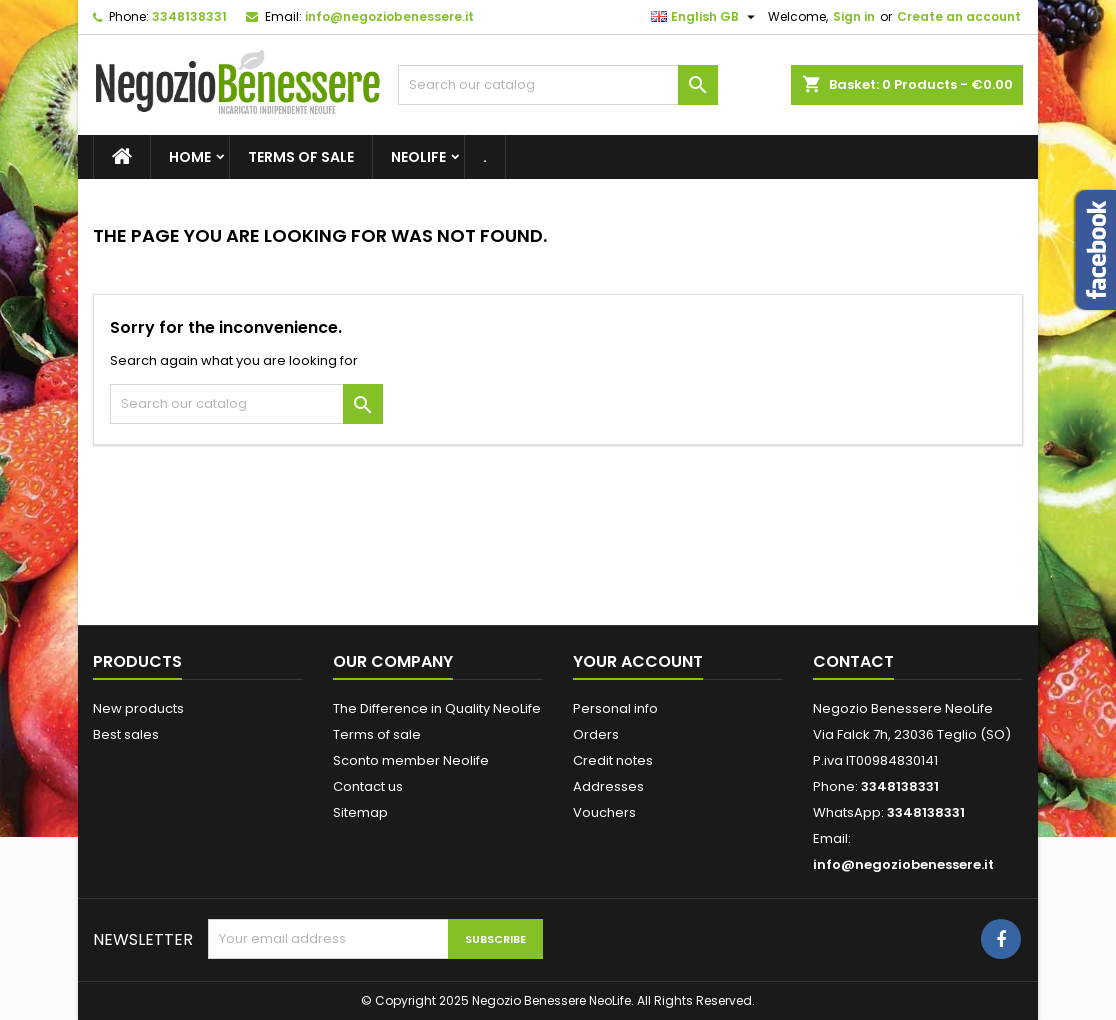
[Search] (558, 85)
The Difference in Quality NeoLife (437, 708)
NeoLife (418, 157)
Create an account (959, 16)
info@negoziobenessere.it (389, 16)
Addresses (608, 786)
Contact (853, 661)
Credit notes (613, 760)
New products (138, 708)
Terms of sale (301, 157)
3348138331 (189, 16)
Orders (596, 734)
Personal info (615, 708)
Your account (638, 661)
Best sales (126, 734)
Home (190, 157)
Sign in (854, 16)
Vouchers (604, 812)
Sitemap (360, 812)
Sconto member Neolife (411, 760)
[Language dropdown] (705, 17)
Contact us (368, 786)
